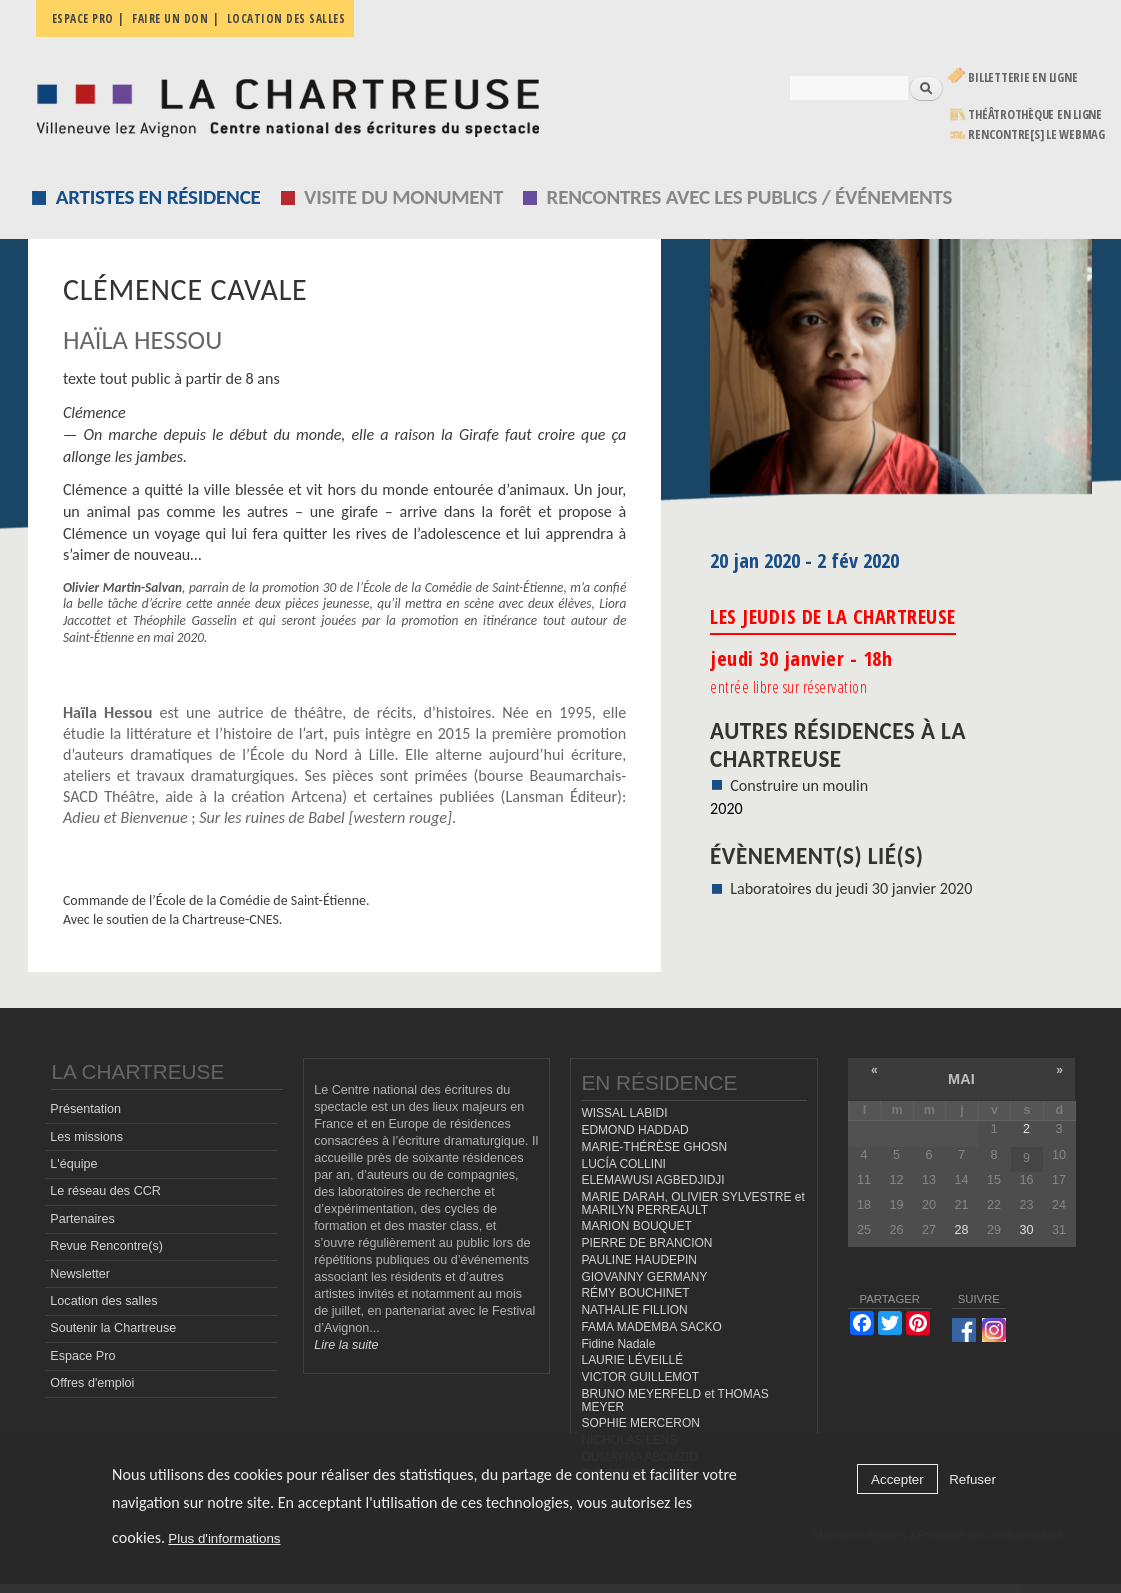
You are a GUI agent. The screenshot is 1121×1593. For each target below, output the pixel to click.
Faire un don (170, 18)
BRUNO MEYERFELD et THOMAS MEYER (674, 1400)
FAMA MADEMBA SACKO (651, 1327)
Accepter (897, 1479)
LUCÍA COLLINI (623, 1164)
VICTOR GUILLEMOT (640, 1377)
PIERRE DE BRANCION (646, 1243)
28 (961, 1230)
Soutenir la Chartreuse (113, 1328)
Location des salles (286, 18)
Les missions (86, 1137)
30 (1026, 1230)
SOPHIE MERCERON (640, 1423)
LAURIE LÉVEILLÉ (632, 1360)
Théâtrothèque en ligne (1035, 114)
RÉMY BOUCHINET (635, 1293)
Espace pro (83, 18)
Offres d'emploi (92, 1383)
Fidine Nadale (618, 1344)
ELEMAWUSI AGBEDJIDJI (652, 1180)
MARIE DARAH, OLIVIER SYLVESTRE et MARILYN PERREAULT (692, 1203)
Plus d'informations (224, 1538)
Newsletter (80, 1274)
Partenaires (82, 1219)
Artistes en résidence (158, 197)
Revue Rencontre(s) (106, 1246)
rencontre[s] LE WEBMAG (1036, 134)
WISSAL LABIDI (624, 1113)
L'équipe (73, 1164)
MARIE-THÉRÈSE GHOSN (654, 1147)
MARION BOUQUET (636, 1226)
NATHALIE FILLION (634, 1310)
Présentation (85, 1109)
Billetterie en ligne (1022, 77)
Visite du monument (403, 197)
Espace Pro (82, 1356)
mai (961, 1079)
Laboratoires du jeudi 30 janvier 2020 (851, 888)
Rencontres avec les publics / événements (750, 197)
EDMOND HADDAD (634, 1130)
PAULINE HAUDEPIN (639, 1260)
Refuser (972, 1479)
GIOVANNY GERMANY (644, 1277)
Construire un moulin (799, 785)
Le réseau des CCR (105, 1191)
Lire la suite (346, 1345)
